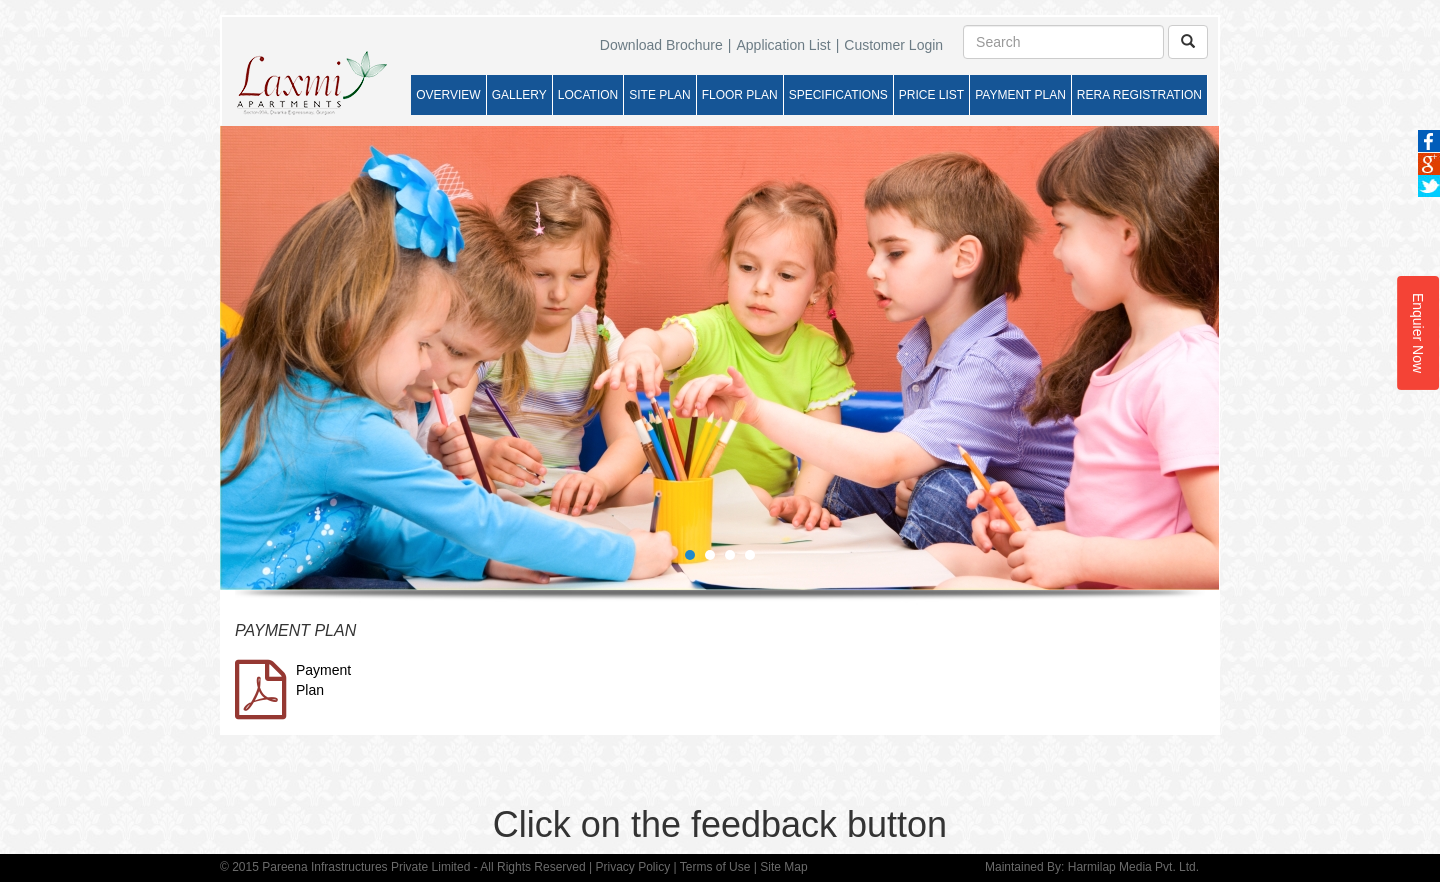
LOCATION (588, 95)
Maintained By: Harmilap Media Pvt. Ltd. (1092, 867)
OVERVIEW (448, 95)
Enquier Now (1418, 333)
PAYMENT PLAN (1020, 95)
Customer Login (893, 45)
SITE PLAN (659, 95)
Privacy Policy (632, 867)
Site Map (783, 867)
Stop (1210, 605)
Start (1195, 605)
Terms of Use (715, 867)
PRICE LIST (931, 95)
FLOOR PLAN (740, 95)
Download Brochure (661, 45)
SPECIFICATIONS (838, 95)
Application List (783, 45)
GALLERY (519, 95)
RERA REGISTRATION (1139, 95)
